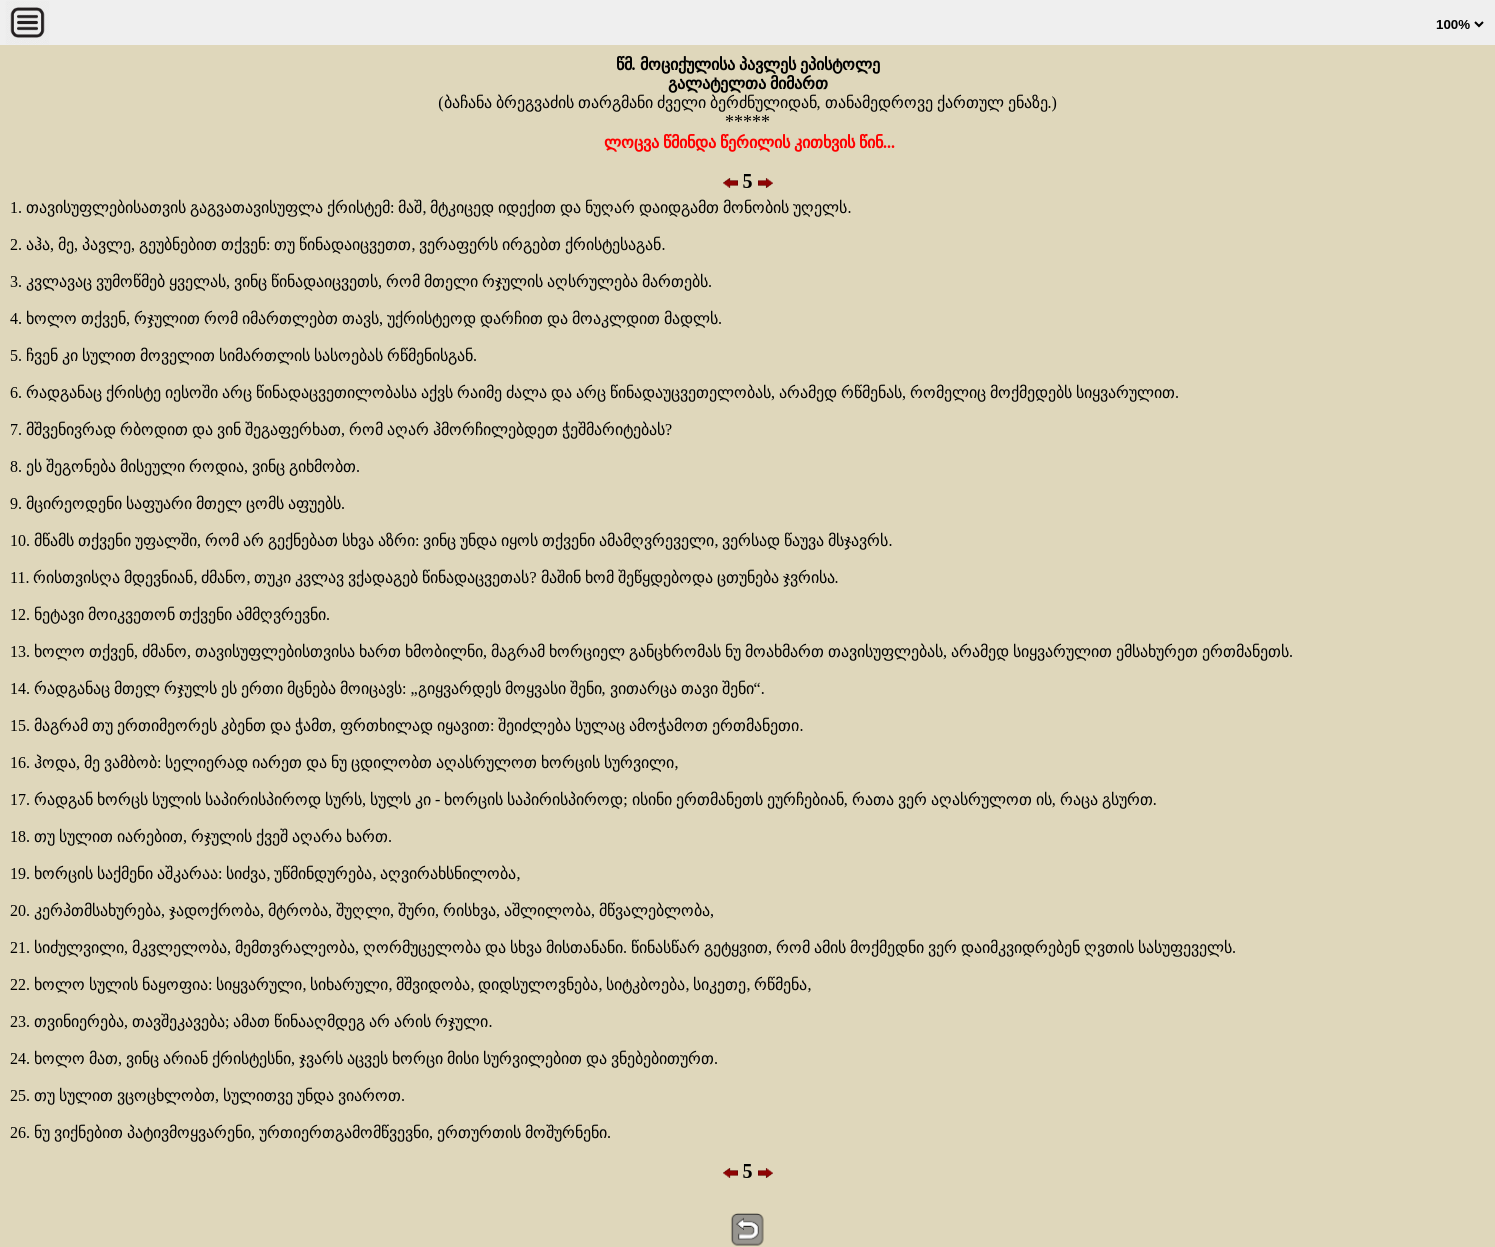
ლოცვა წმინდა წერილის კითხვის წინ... (747, 142)
